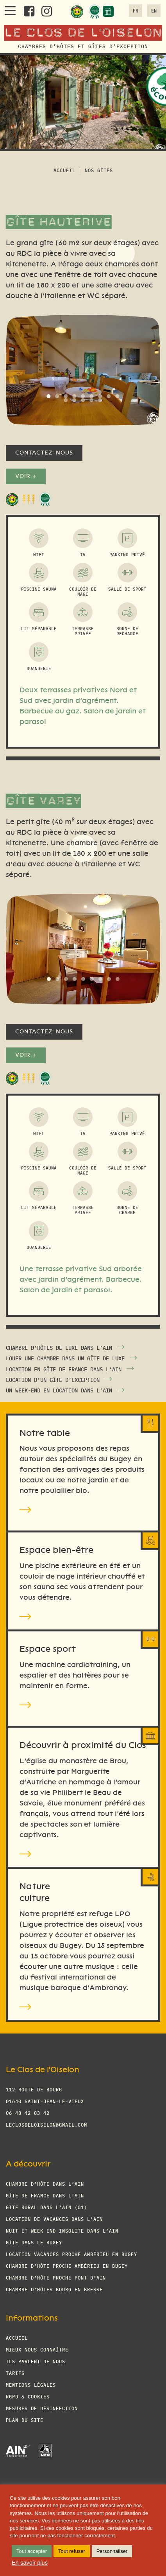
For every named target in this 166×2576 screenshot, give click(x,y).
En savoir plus (30, 2563)
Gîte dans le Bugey (34, 2242)
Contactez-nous (44, 452)
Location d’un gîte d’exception (53, 1379)
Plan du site (24, 2419)
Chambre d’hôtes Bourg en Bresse (54, 2289)
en (154, 10)
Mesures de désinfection (42, 2408)
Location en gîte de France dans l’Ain (63, 1369)
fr (135, 10)
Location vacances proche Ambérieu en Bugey (71, 2254)
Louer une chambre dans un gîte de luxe (65, 1358)
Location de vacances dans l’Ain (54, 2218)
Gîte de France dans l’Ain (45, 2195)
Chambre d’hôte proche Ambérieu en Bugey (67, 2265)
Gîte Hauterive (58, 221)
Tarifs (15, 2372)
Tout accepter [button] (31, 2551)
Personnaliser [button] (112, 2551)
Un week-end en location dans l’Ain (59, 1390)
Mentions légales (31, 2384)
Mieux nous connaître (37, 2349)
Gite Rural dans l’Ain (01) (46, 2207)
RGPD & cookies (28, 2396)
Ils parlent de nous (35, 2361)
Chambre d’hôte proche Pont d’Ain (56, 2277)
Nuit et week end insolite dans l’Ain (62, 2230)
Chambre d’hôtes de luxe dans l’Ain (59, 1347)
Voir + (25, 476)
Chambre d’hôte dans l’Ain (45, 2183)
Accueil (64, 170)
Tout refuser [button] (71, 2551)
